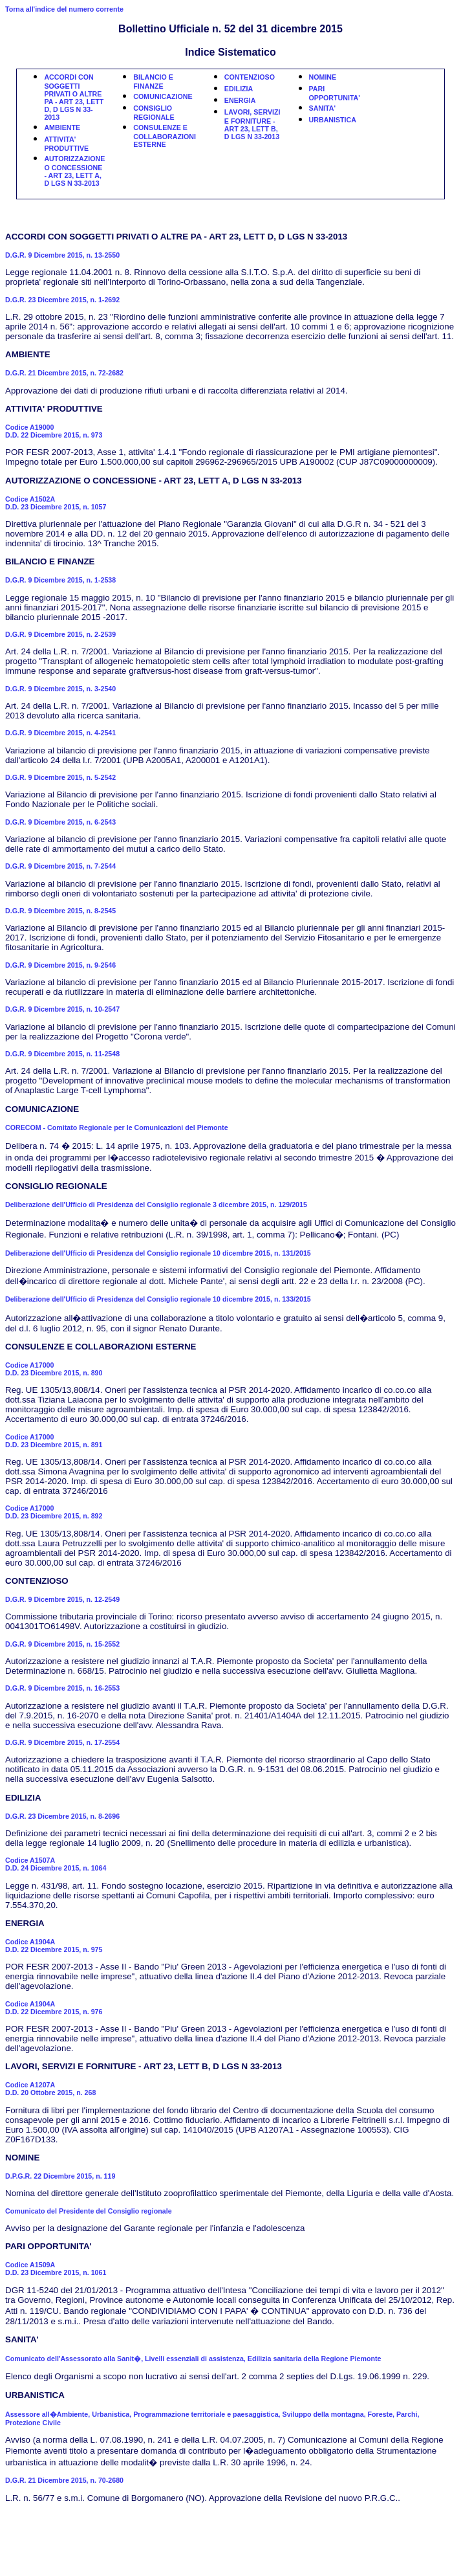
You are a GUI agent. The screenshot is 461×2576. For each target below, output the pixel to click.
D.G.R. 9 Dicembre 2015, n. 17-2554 (62, 1742)
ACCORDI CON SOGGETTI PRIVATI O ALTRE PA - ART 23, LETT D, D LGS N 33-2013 (73, 97)
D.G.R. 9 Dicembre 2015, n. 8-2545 (60, 911)
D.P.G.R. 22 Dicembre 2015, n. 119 (60, 2176)
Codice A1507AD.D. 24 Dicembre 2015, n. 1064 (55, 1864)
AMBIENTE (62, 127)
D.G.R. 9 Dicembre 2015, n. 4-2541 (60, 733)
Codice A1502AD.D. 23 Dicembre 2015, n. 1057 (55, 503)
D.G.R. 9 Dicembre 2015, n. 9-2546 (60, 965)
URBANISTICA (332, 120)
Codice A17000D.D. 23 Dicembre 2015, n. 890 (53, 1369)
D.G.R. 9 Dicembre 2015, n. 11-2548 (62, 1054)
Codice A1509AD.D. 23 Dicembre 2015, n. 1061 (55, 2268)
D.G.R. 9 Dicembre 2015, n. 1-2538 (60, 580)
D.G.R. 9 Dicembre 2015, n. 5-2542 (60, 777)
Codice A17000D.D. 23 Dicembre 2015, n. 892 (53, 1512)
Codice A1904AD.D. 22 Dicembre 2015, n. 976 (53, 2007)
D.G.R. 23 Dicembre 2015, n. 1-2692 (62, 300)
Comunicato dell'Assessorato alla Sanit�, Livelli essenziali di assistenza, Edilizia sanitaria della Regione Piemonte (193, 2358)
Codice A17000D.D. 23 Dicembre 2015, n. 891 (53, 1441)
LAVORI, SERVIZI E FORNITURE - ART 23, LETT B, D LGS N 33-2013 (252, 124)
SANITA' (322, 108)
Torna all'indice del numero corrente (64, 9)
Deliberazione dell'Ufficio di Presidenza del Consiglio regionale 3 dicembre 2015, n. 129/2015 (156, 1204)
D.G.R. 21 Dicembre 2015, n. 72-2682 (64, 373)
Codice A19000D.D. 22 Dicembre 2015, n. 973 (53, 431)
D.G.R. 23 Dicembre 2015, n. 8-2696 (62, 1816)
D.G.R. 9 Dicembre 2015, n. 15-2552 (62, 1644)
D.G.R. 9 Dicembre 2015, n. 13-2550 (62, 255)
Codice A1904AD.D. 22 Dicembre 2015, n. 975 (53, 1945)
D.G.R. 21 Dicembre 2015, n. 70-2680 (64, 2480)
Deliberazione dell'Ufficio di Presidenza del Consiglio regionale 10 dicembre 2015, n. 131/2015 (158, 1253)
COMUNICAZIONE (162, 96)
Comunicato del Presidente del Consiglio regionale (88, 2211)
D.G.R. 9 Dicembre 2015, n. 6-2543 (60, 822)
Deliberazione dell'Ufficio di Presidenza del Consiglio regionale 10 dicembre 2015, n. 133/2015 (158, 1299)
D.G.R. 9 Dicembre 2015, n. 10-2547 (62, 1009)
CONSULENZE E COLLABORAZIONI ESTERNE (164, 136)
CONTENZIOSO (249, 77)
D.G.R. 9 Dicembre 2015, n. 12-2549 (62, 1599)
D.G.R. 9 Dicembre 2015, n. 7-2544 (60, 866)
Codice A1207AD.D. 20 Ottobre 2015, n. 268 (50, 2088)
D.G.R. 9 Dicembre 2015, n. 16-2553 (62, 1688)
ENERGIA (240, 100)
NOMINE (323, 77)
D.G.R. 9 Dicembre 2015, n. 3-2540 (60, 689)
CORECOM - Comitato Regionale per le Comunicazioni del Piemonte (116, 1127)
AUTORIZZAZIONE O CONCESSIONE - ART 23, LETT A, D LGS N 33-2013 (74, 171)
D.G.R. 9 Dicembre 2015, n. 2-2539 (60, 634)
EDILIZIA (238, 89)
